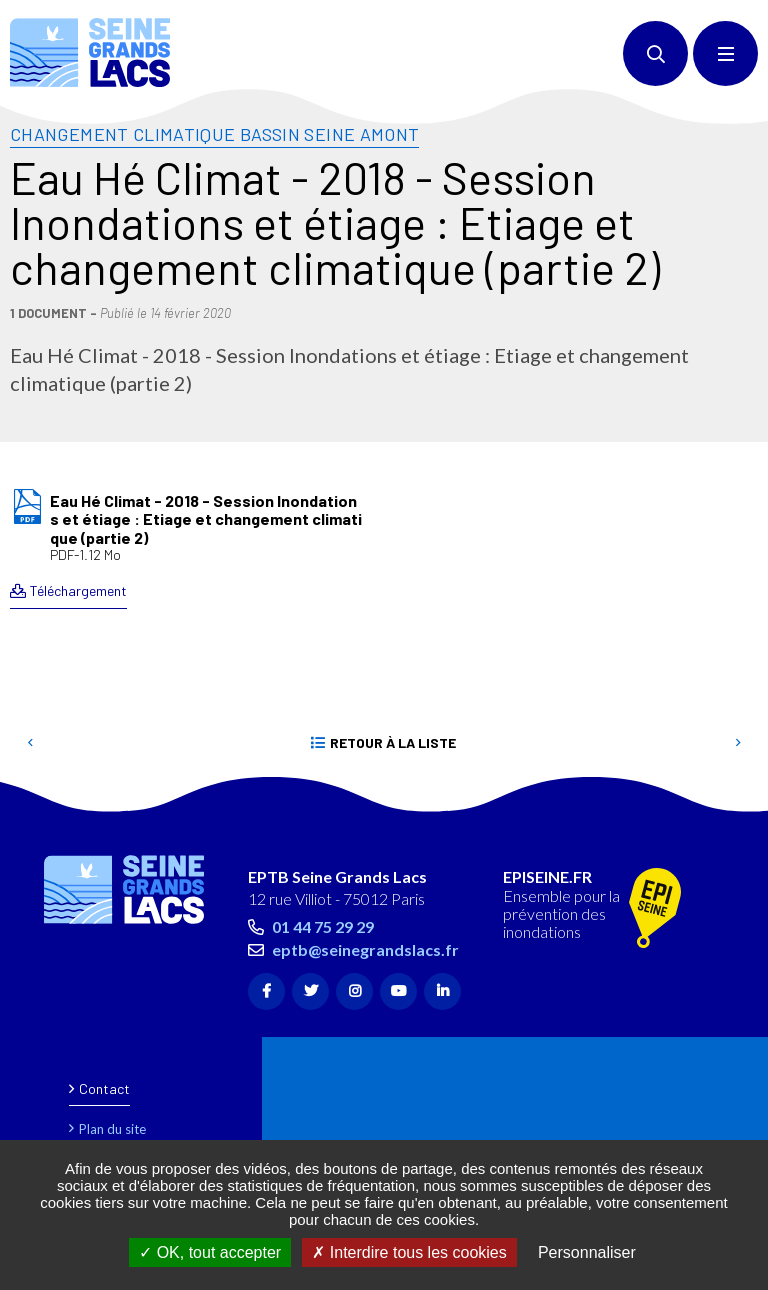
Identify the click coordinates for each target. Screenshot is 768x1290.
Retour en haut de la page (718, 802)
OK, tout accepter (210, 1252)
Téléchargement (78, 590)
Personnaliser (587, 1252)
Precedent (30, 743)
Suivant (738, 743)
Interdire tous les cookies (409, 1252)
